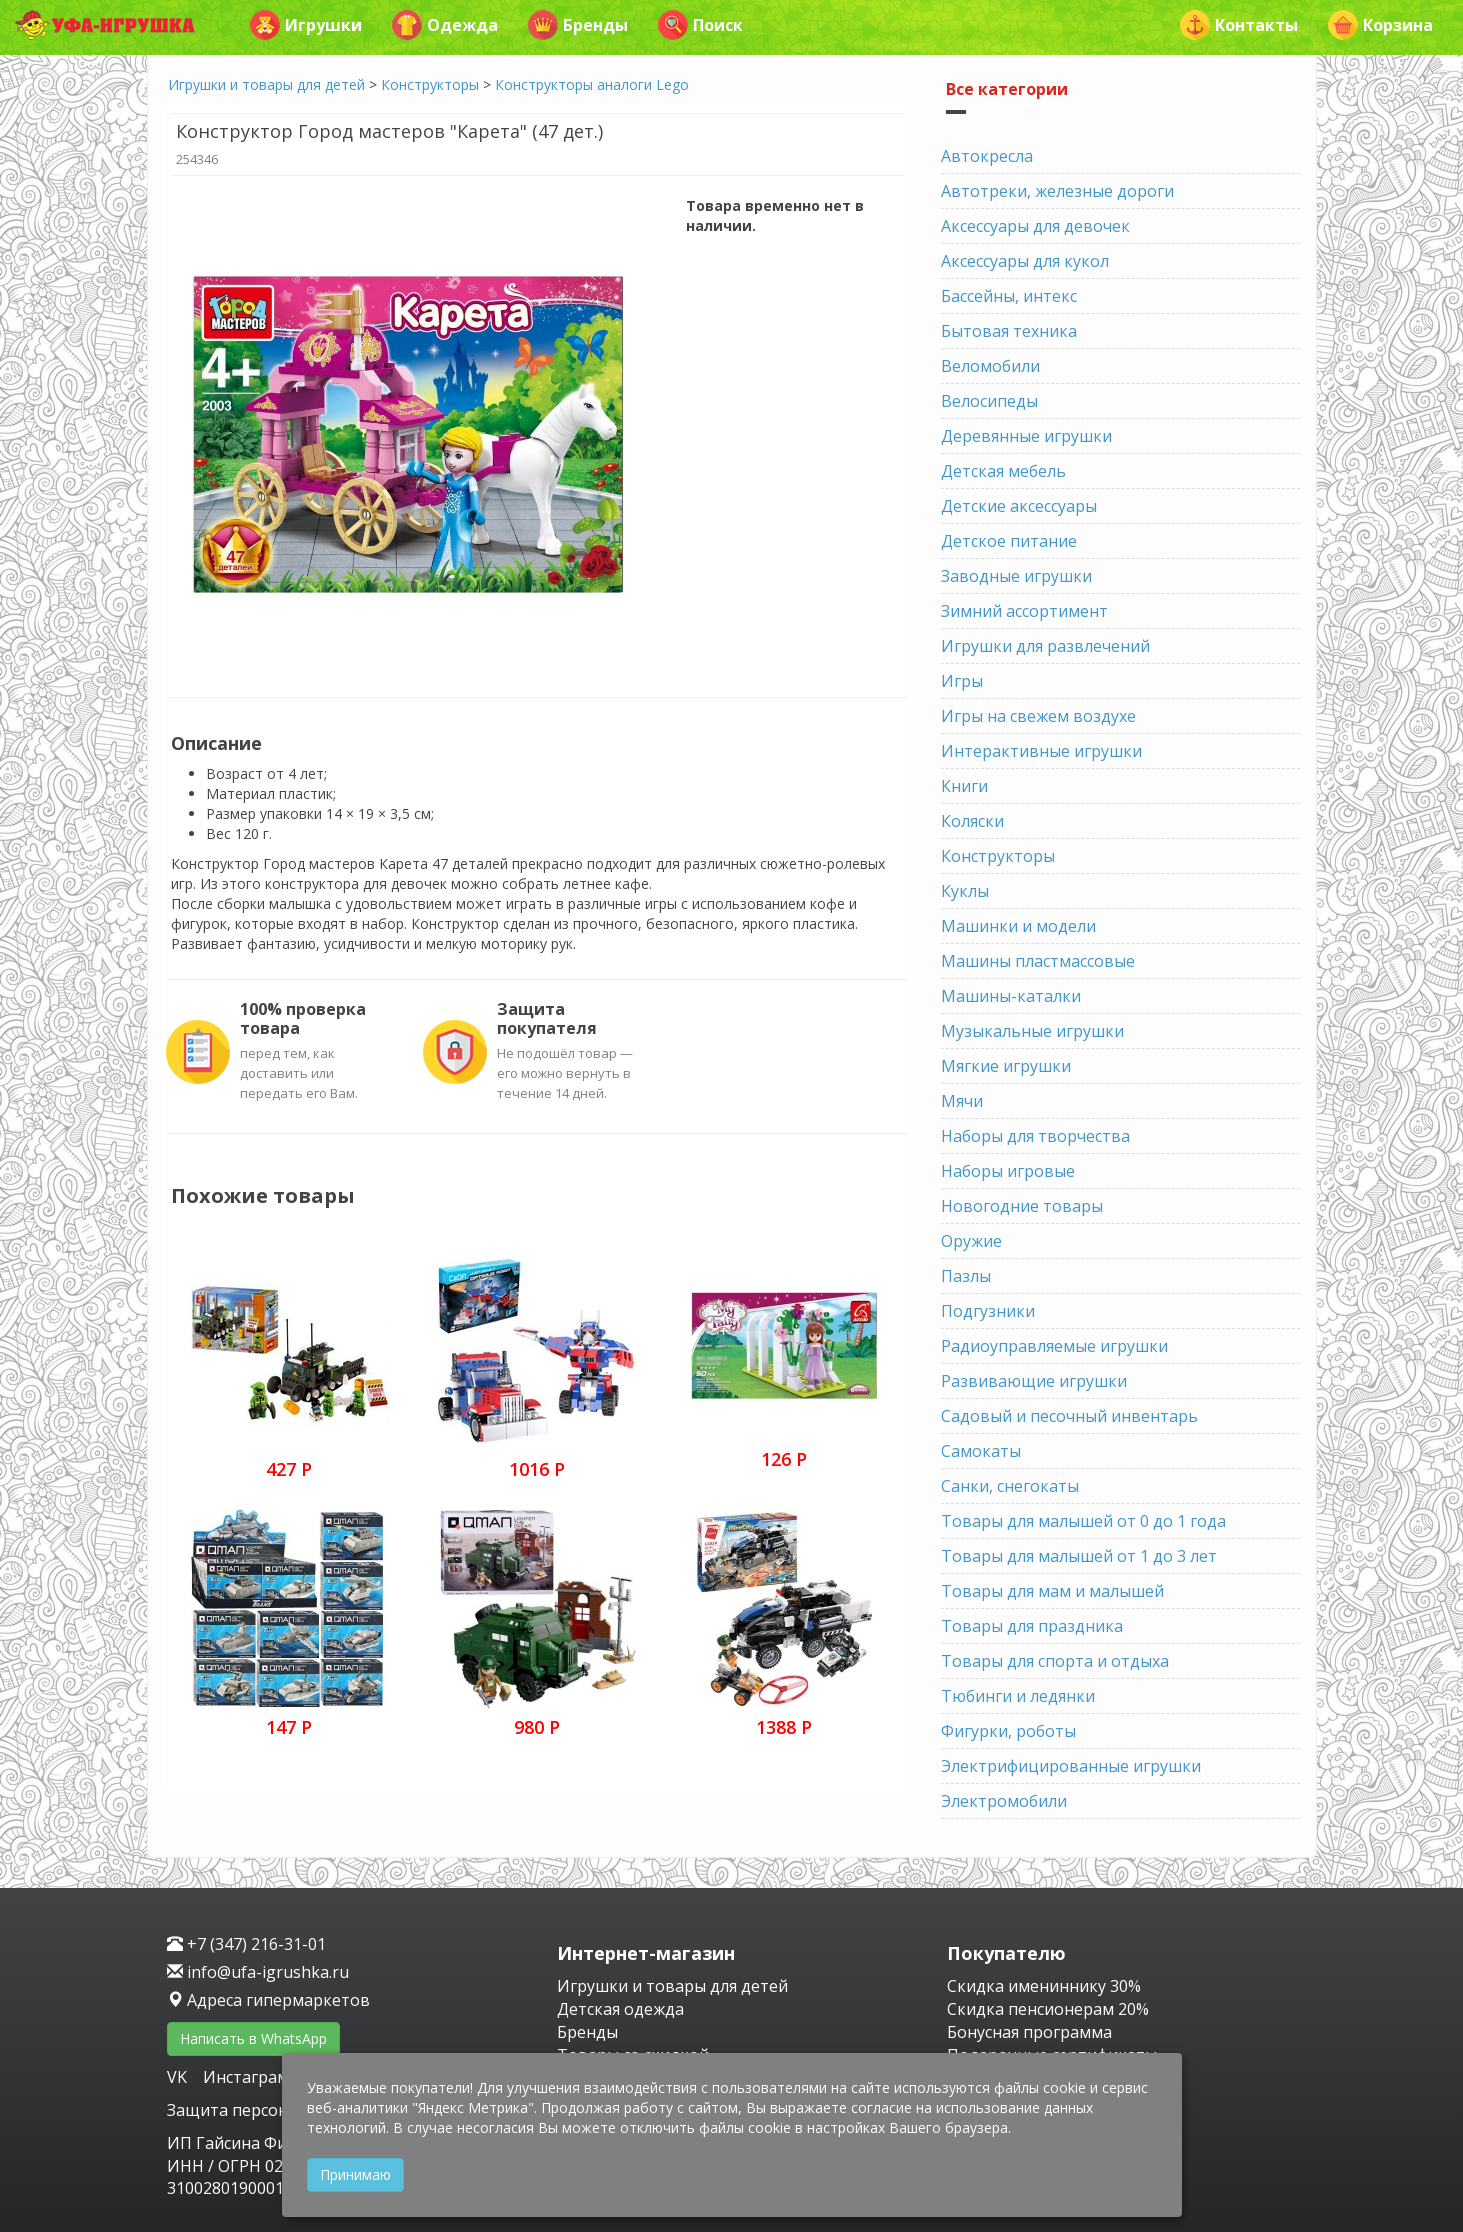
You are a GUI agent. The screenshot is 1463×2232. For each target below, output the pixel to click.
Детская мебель (1003, 471)
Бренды (578, 25)
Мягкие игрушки (1006, 1066)
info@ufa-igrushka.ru (258, 1972)
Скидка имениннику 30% (1044, 1986)
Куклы (965, 891)
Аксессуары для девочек (1035, 226)
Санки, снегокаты (1010, 1486)
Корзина (1380, 25)
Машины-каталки (1011, 996)
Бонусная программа (1029, 2032)
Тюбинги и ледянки (1018, 1696)
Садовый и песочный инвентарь (1069, 1416)
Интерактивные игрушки (1041, 751)
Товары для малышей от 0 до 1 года (1083, 1521)
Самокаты (981, 1451)
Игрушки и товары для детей (266, 84)
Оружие (971, 1241)
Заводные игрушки (1016, 576)
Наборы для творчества (1035, 1136)
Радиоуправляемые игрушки (1054, 1346)
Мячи (962, 1101)
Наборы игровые (1008, 1171)
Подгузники (988, 1311)
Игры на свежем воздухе (1038, 716)
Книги (964, 786)
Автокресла (987, 156)
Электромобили (1004, 1801)
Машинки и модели (1018, 926)
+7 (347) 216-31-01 (246, 1944)
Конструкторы (430, 84)
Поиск (700, 25)
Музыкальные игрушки (1032, 1031)
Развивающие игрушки (1034, 1381)
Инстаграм (246, 2077)
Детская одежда (620, 2009)
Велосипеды (989, 401)
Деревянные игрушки (1026, 436)
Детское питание (1009, 541)
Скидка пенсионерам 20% (1048, 2009)
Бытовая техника (1009, 331)
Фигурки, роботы (1008, 1731)
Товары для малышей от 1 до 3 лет (1079, 1556)
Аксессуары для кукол (1025, 261)
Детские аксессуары (1019, 506)
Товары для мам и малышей (1052, 1591)
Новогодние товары (1022, 1206)
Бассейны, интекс (1009, 296)
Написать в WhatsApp (253, 2038)
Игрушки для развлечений (1045, 646)
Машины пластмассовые (1038, 961)
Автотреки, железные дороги (1057, 191)
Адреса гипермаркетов (268, 2000)
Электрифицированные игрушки (1071, 1766)
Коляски (972, 821)
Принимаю (355, 2174)
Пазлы (966, 1276)
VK (179, 2077)
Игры (962, 681)
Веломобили (990, 366)
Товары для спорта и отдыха (1055, 1661)
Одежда (445, 25)
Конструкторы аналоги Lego (592, 84)
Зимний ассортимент (1024, 611)
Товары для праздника (1032, 1626)
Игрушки (306, 25)
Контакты (1239, 25)
